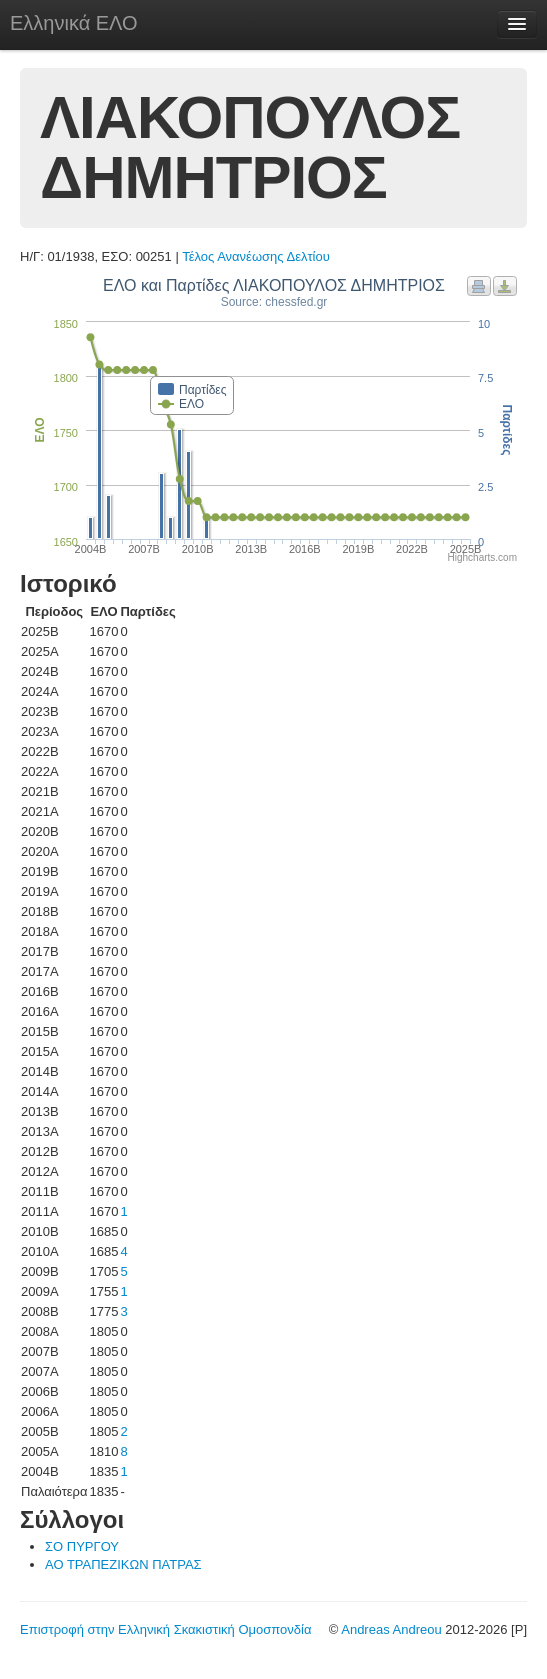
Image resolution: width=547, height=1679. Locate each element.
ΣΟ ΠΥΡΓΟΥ (82, 1546)
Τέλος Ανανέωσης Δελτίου (256, 256)
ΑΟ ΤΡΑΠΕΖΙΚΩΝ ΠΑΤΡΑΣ (123, 1564)
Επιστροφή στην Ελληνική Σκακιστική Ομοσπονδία (165, 1629)
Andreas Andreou (391, 1629)
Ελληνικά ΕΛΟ (74, 23)
